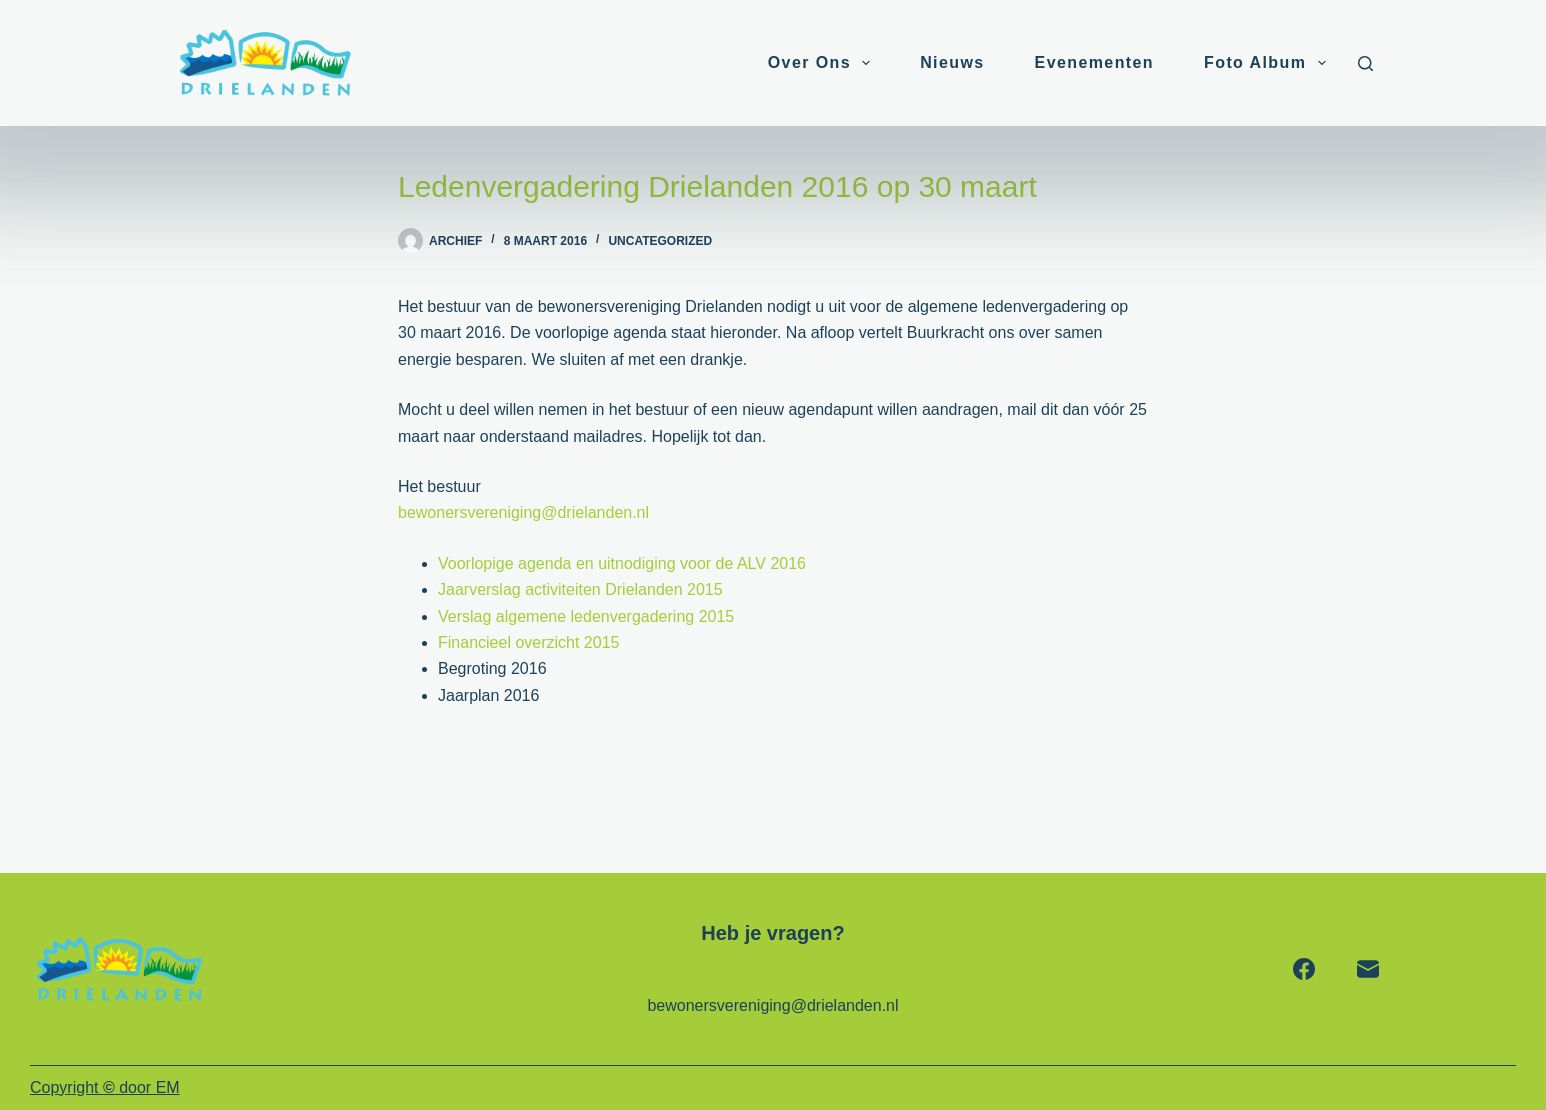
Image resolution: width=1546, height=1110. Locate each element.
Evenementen (1094, 62)
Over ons (823, 63)
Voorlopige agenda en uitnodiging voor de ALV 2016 (622, 563)
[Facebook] (1304, 969)
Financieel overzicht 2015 (528, 642)
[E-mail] (1368, 969)
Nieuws (952, 62)
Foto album (1268, 63)
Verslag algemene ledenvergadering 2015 (586, 616)
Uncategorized (660, 241)
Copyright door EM (105, 1087)
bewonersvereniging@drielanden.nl (523, 512)
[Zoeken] (1365, 63)
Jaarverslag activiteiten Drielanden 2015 (580, 589)
